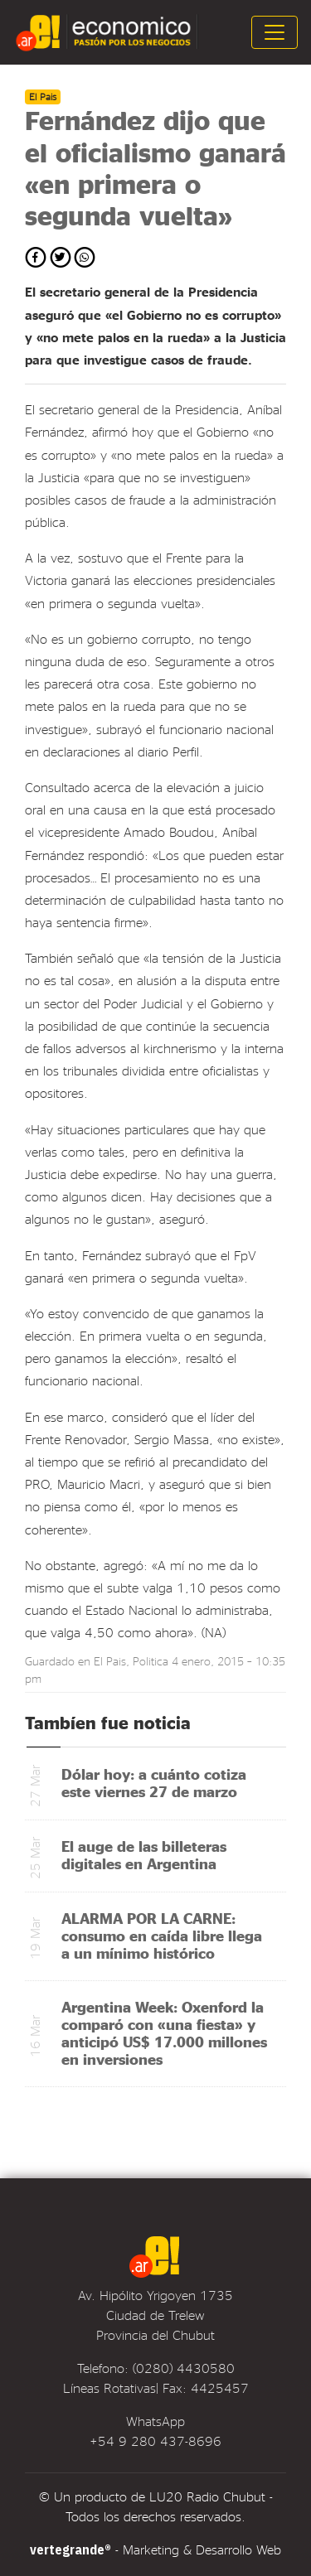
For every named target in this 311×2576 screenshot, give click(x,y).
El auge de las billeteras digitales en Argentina (143, 1854)
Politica (150, 1661)
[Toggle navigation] (274, 32)
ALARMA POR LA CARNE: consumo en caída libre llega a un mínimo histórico (161, 1935)
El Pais (110, 1661)
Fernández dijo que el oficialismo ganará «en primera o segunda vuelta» (155, 167)
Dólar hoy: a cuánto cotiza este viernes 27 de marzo (153, 1782)
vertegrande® (70, 2549)
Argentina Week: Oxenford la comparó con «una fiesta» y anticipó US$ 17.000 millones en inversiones (164, 2032)
